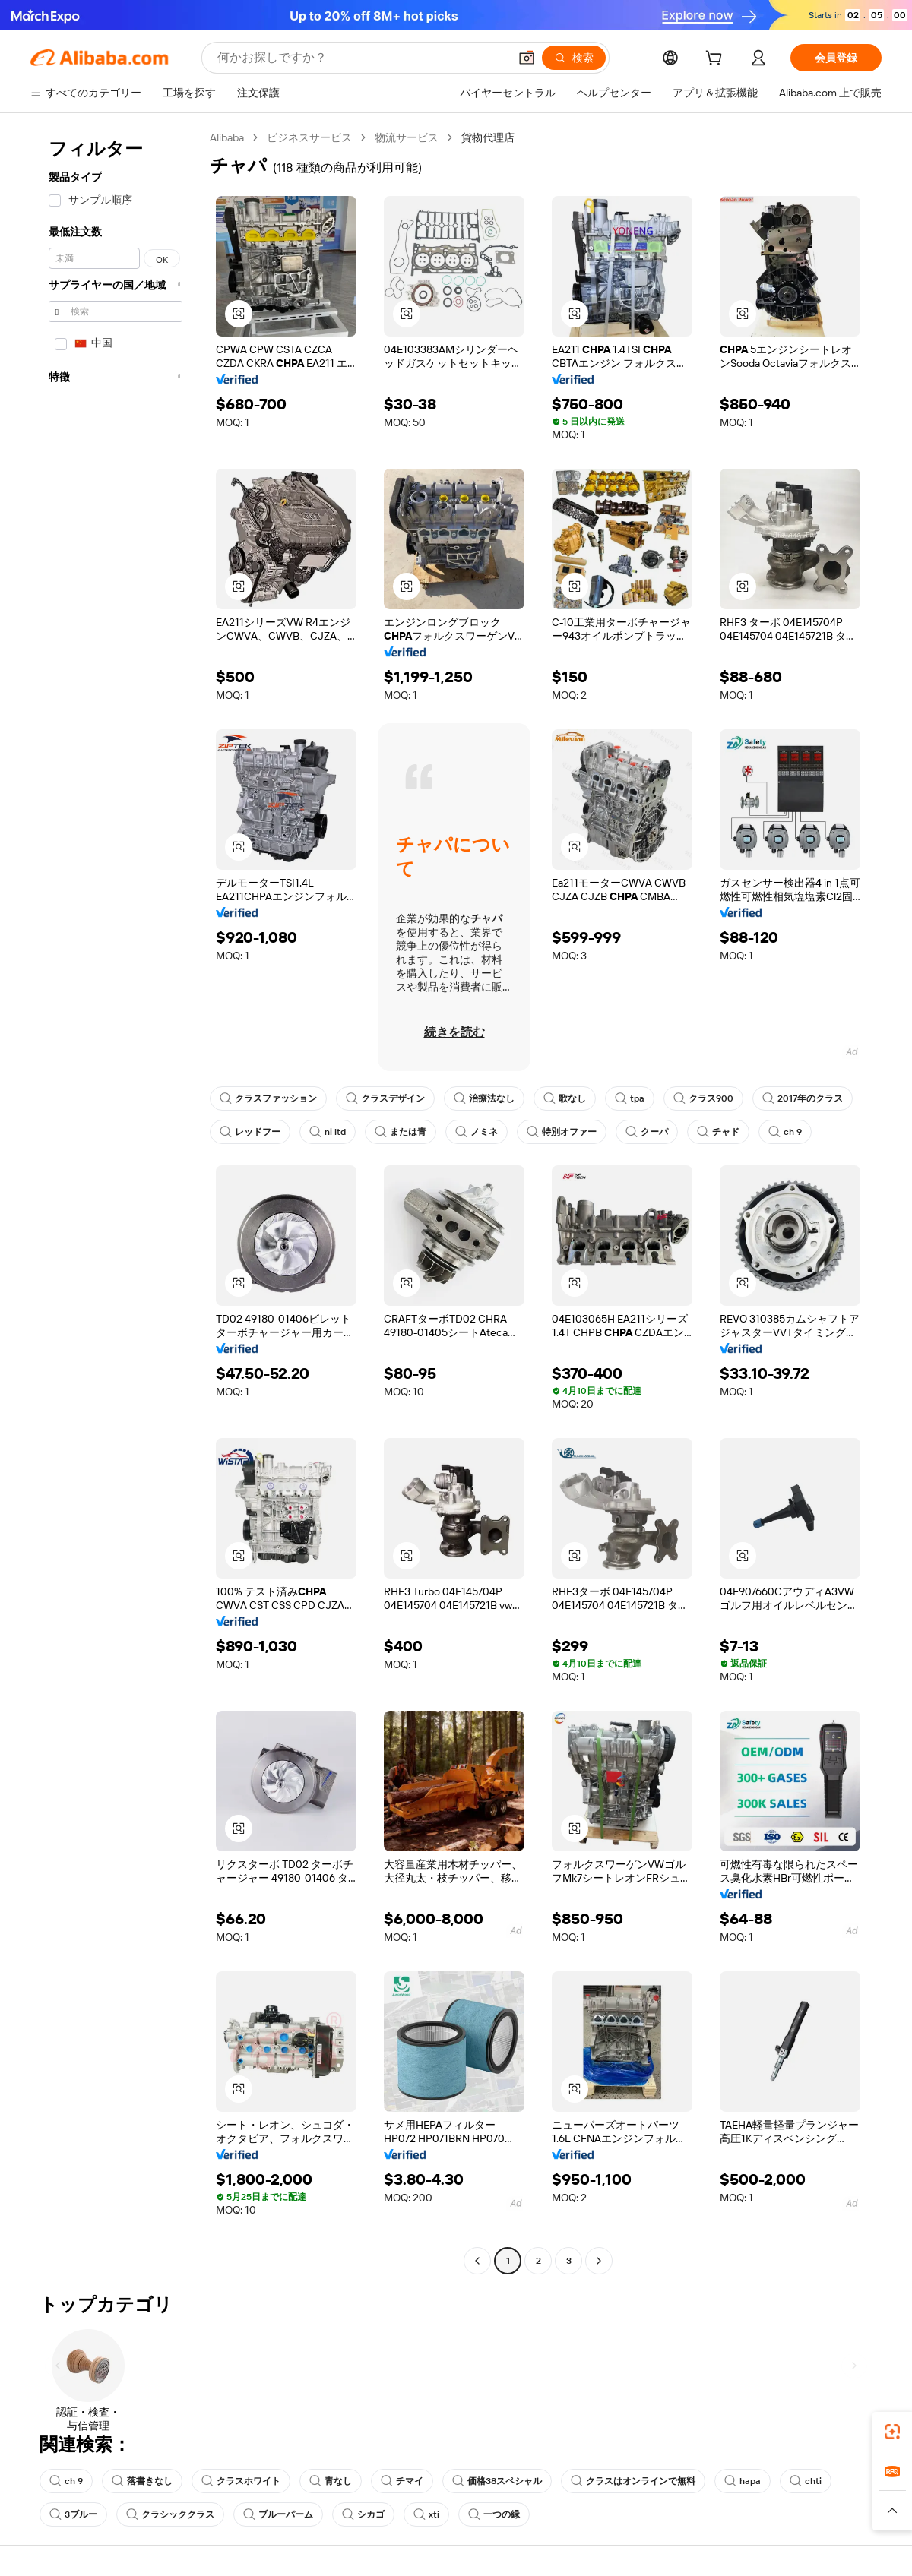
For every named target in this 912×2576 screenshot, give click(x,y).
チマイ (402, 2481)
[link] (892, 2431)
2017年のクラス (802, 1098)
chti (806, 2481)
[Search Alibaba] (361, 57)
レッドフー (250, 1132)
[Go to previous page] (477, 2260)
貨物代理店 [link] (488, 137)
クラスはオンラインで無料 (633, 2481)
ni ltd (327, 1132)
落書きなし (142, 2481)
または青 (400, 1132)
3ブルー (73, 2514)
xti (426, 2514)
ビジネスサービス (309, 137)
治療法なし (484, 1098)
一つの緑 (494, 2514)
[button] (527, 58)
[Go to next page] (599, 2260)
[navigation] (116, 1201)
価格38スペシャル (497, 2481)
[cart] (716, 60)
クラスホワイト (240, 2481)
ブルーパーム (278, 2514)
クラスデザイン (385, 1098)
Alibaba (227, 137)
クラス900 (703, 1098)
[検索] (574, 58)
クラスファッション (268, 1098)
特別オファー (562, 1132)
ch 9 (785, 1132)
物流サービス (407, 137)
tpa (629, 1098)
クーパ (646, 1132)
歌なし (564, 1098)
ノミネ (476, 1132)
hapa (742, 2481)
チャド (718, 1132)
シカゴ (363, 2514)
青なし (330, 2481)
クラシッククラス (170, 2514)
